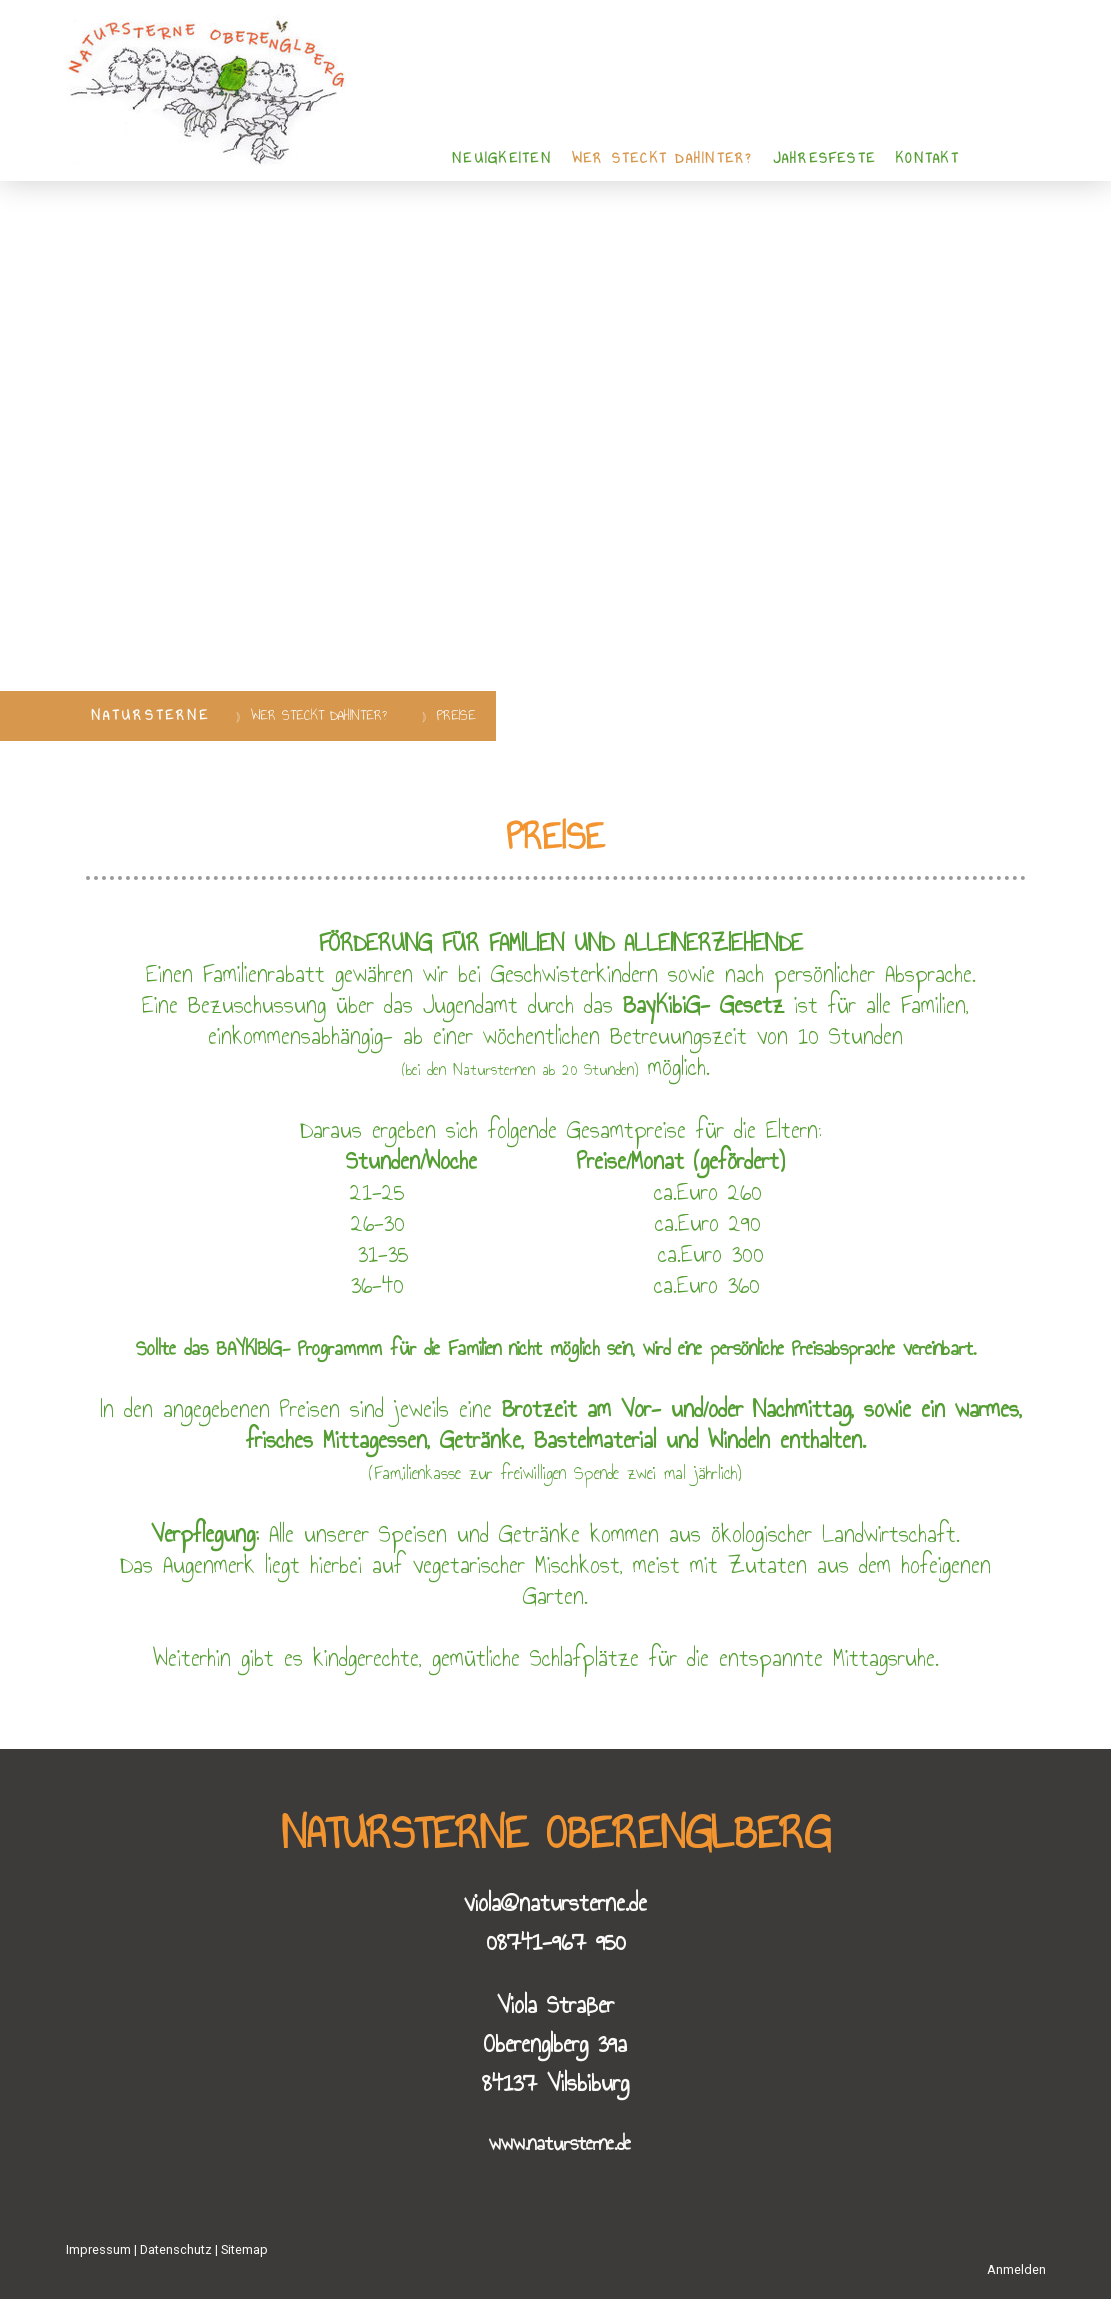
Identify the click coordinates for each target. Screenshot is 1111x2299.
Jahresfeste (825, 158)
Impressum (98, 2249)
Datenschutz (176, 2249)
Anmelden (1016, 2269)
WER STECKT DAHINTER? (662, 158)
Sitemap (244, 2249)
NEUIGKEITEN (502, 158)
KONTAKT (927, 158)
